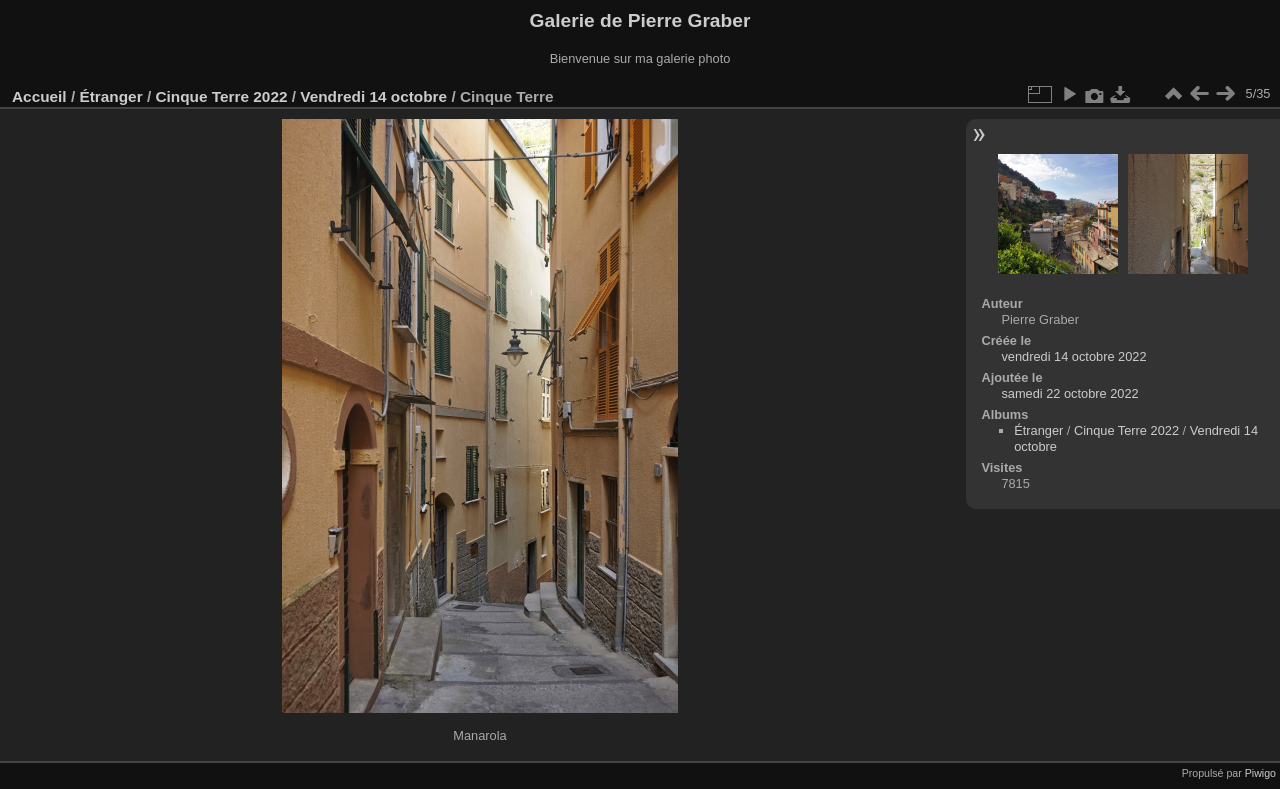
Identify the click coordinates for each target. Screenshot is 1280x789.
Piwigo (1260, 773)
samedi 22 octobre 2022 (1069, 393)
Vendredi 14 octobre (373, 96)
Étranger (110, 96)
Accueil (39, 96)
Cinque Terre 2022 (221, 96)
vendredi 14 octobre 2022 (1073, 356)
